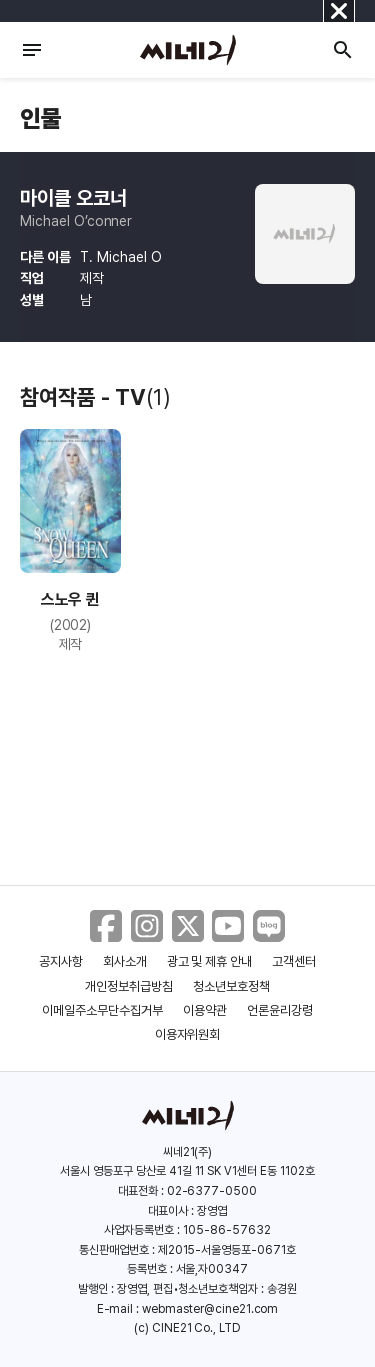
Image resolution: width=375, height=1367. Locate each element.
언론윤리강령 (280, 1010)
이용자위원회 (188, 1034)
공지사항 (61, 961)
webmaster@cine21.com (210, 1309)
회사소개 (125, 961)
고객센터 (294, 961)
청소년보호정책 (231, 986)
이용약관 (205, 1010)
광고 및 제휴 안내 (210, 961)
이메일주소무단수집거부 (102, 1010)
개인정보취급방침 (129, 986)
